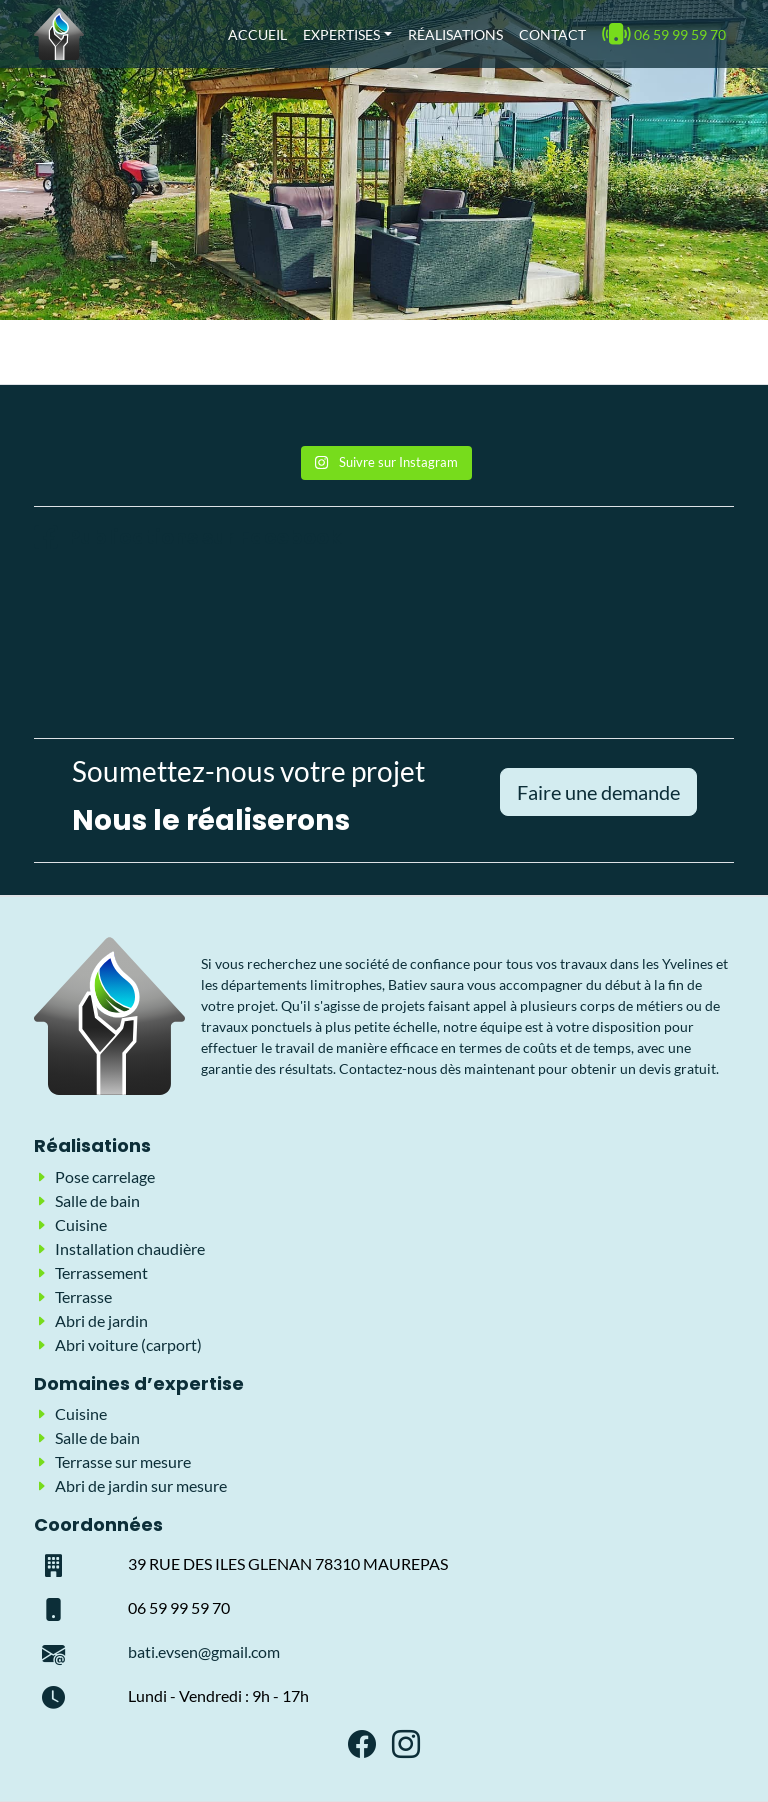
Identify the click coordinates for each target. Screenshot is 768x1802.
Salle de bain (97, 1200)
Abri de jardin (101, 1320)
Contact (552, 34)
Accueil (257, 34)
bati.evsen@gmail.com (204, 1651)
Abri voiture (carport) (128, 1344)
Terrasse (83, 1296)
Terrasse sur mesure (123, 1461)
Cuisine (81, 1224)
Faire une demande (598, 792)
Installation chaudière (130, 1248)
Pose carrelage (105, 1176)
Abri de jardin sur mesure (141, 1485)
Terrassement (101, 1272)
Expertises (341, 34)
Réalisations (455, 34)
